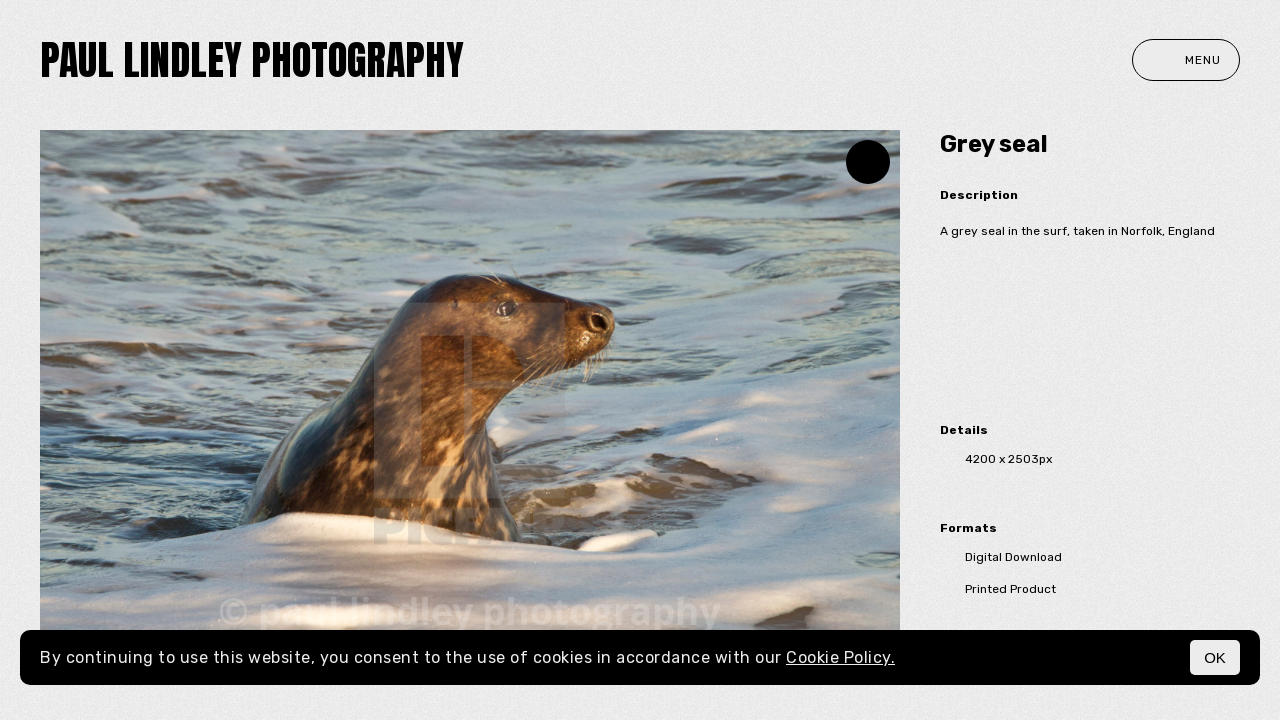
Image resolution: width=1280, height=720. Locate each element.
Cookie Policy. (840, 657)
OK (1215, 657)
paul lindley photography (252, 60)
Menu (1186, 60)
